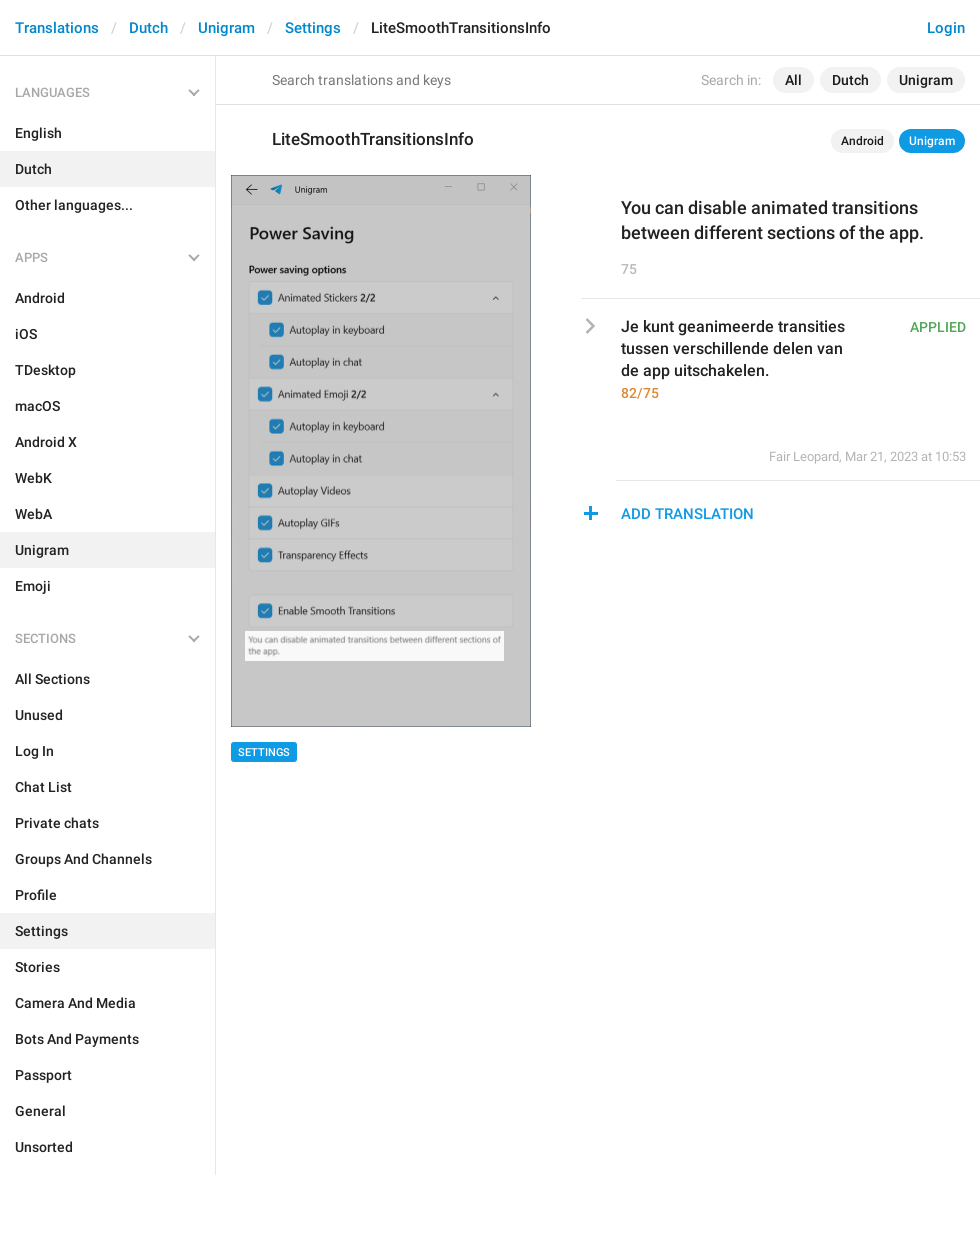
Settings (313, 28)
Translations (57, 28)
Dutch (148, 28)
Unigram (226, 28)
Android (862, 141)
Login (946, 28)
